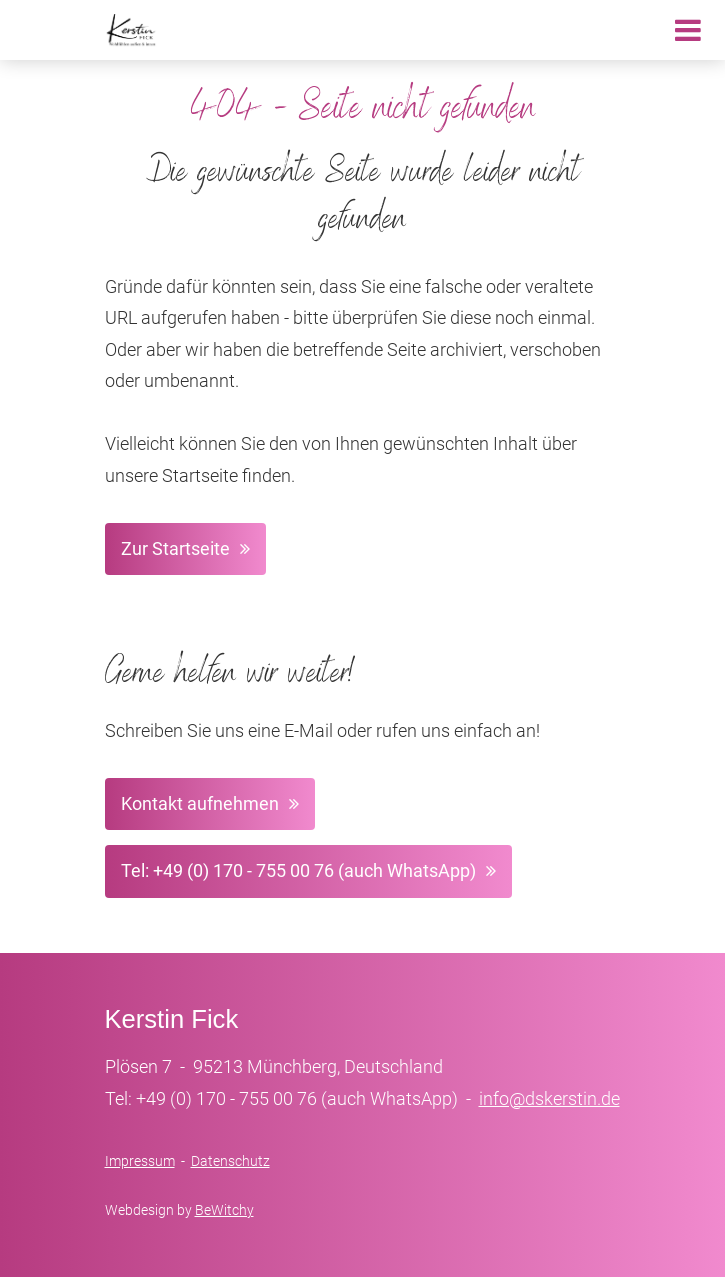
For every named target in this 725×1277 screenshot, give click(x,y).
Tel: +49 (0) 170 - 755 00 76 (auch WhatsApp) (298, 870)
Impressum (140, 1161)
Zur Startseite (175, 548)
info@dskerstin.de (549, 1098)
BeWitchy (224, 1210)
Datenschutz (230, 1161)
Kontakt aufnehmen (200, 803)
